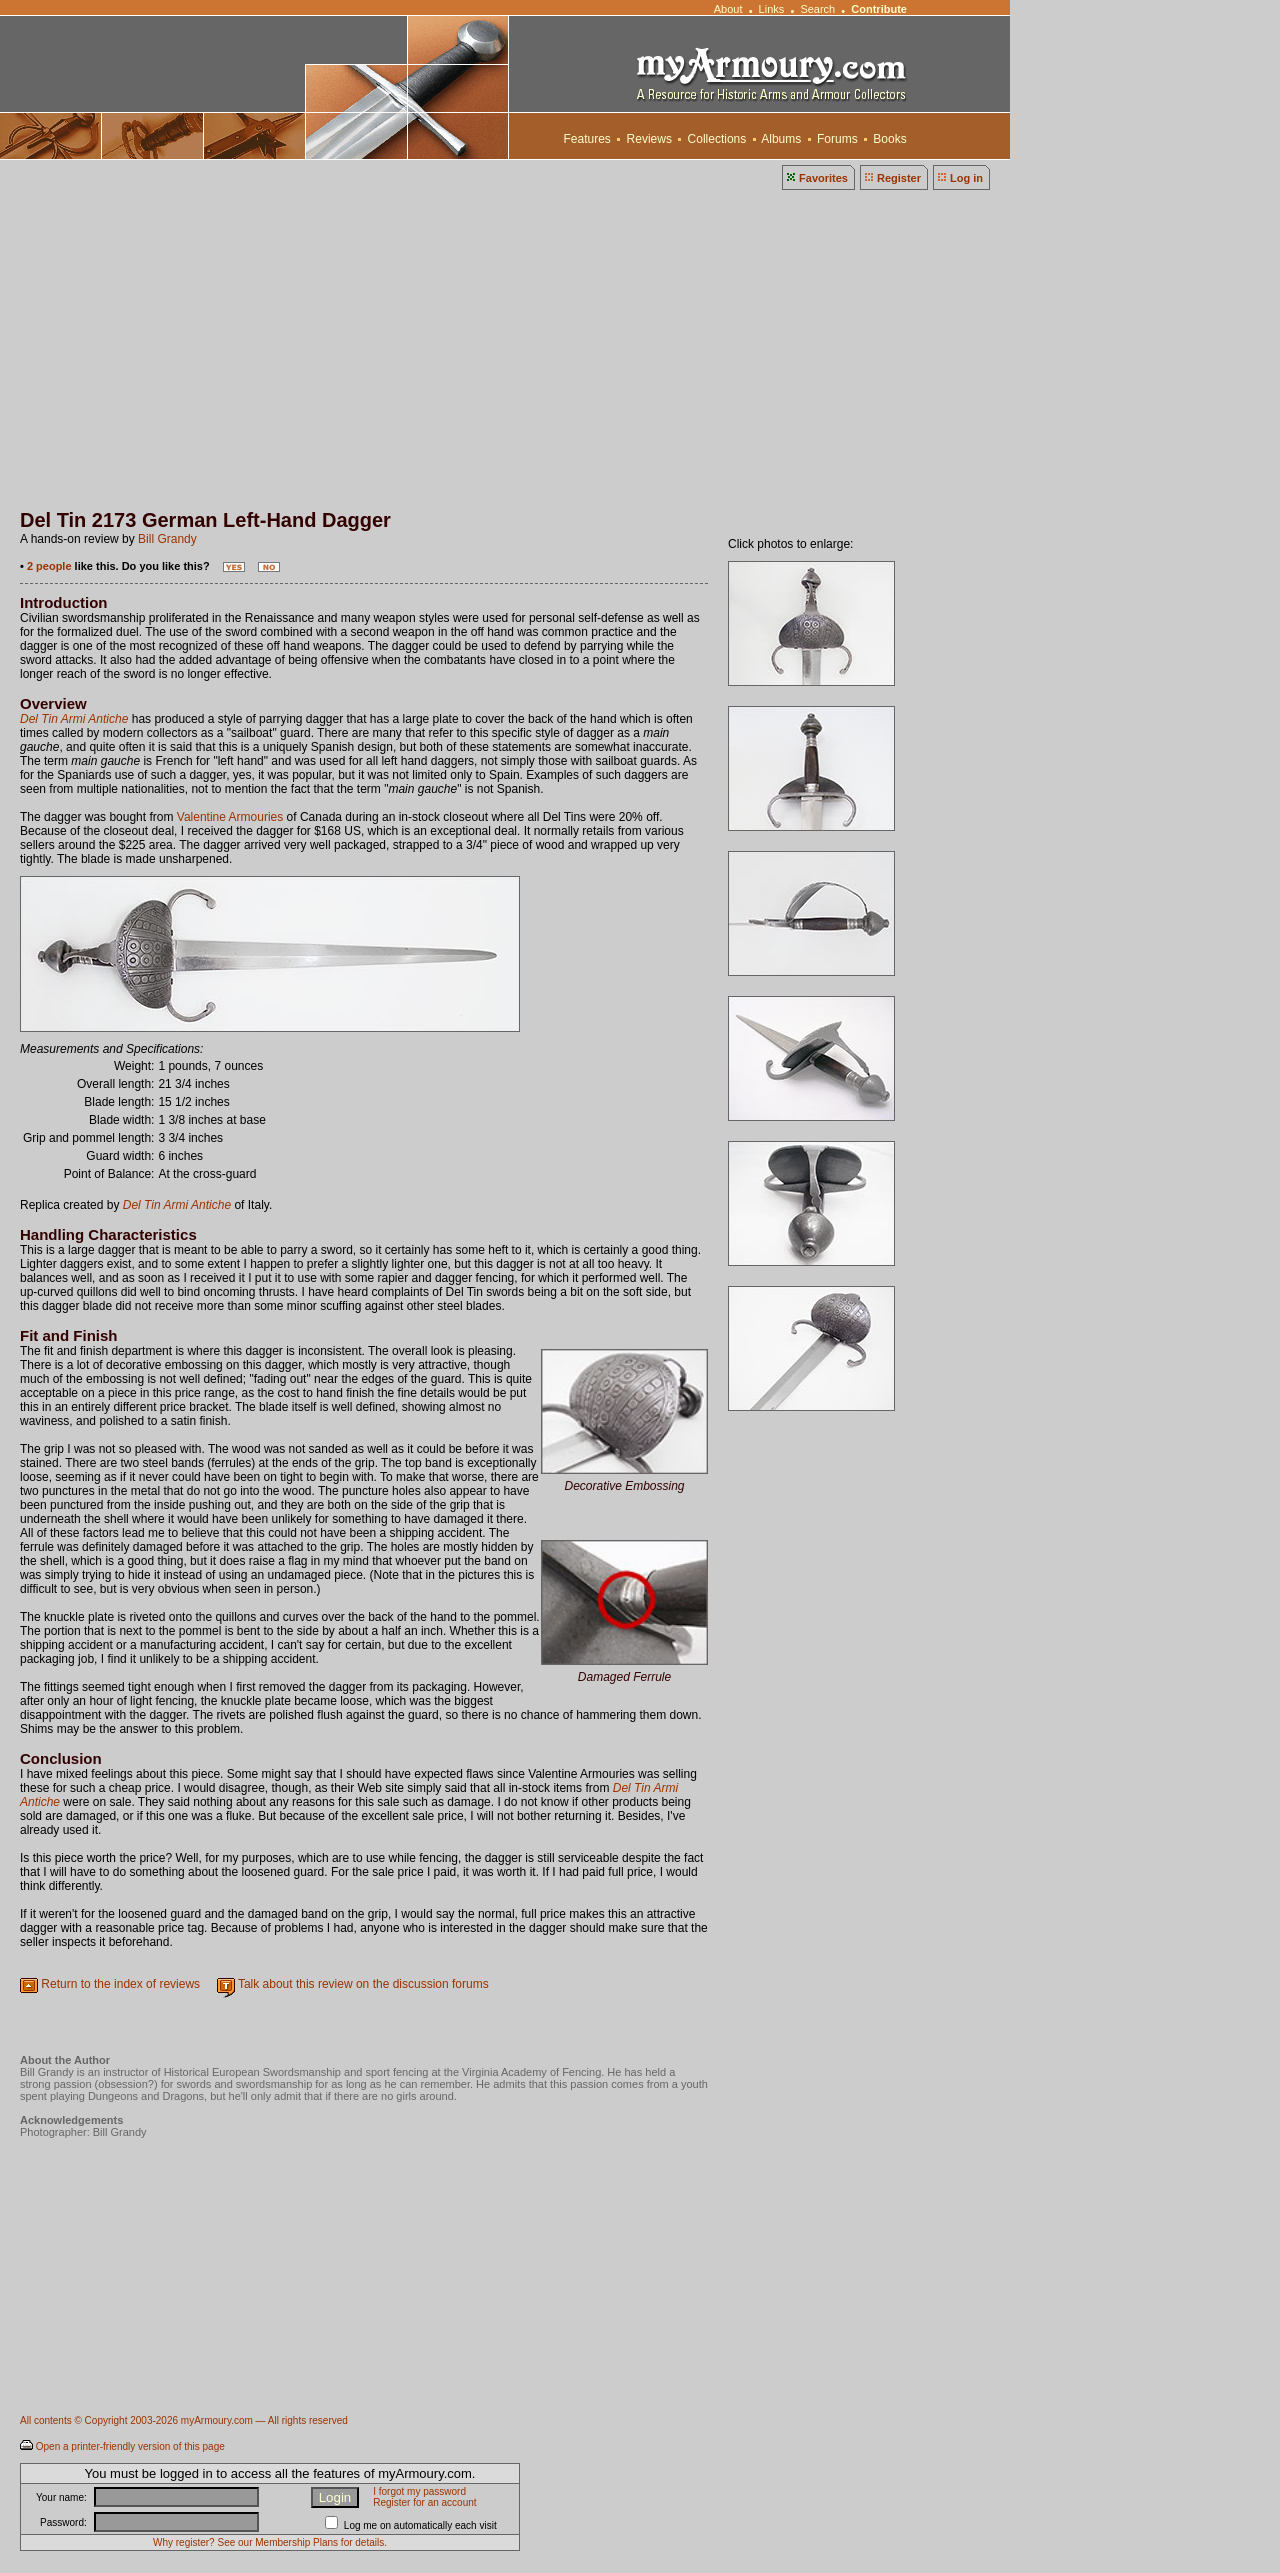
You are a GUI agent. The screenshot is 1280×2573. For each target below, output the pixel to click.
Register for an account (424, 2502)
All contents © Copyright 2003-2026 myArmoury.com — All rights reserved (184, 2420)
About (728, 9)
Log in (966, 178)
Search (817, 9)
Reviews (649, 139)
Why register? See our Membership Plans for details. (270, 2542)
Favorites (823, 178)
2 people (49, 566)
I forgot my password (419, 2491)
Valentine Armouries (230, 817)
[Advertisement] (640, 359)
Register (899, 178)
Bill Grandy (167, 539)
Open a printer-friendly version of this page (130, 2446)
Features (587, 139)
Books (890, 139)
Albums (782, 139)
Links (772, 9)
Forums (837, 139)
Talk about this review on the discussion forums (363, 1984)
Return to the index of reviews (120, 1984)
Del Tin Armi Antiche (74, 719)
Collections (716, 139)
